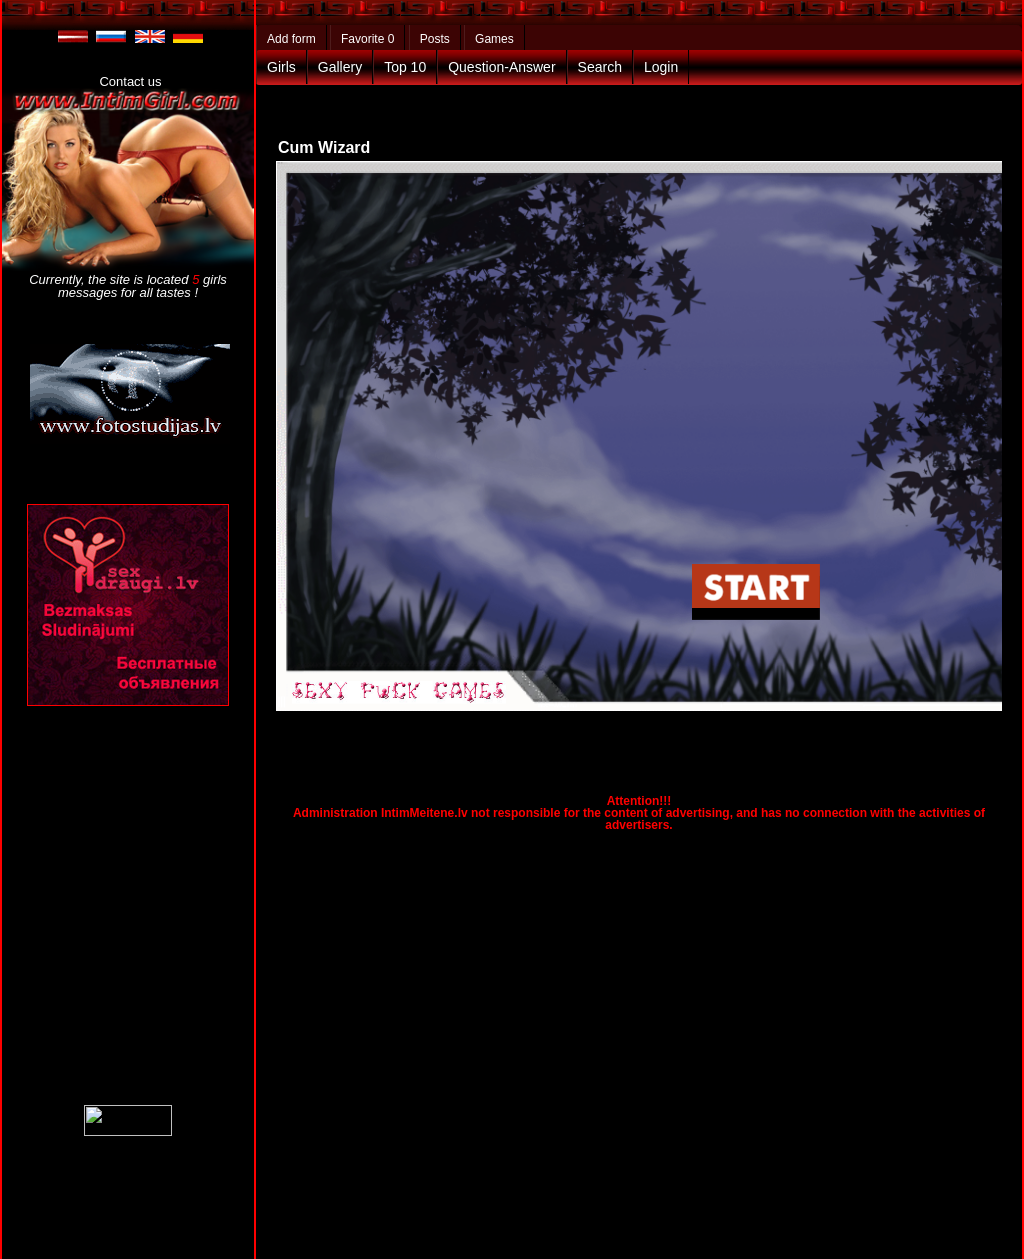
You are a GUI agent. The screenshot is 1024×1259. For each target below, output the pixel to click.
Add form (291, 39)
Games (494, 39)
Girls (281, 67)
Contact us (130, 81)
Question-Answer (501, 67)
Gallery (340, 67)
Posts (435, 39)
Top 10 (405, 67)
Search (600, 67)
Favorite (367, 39)
